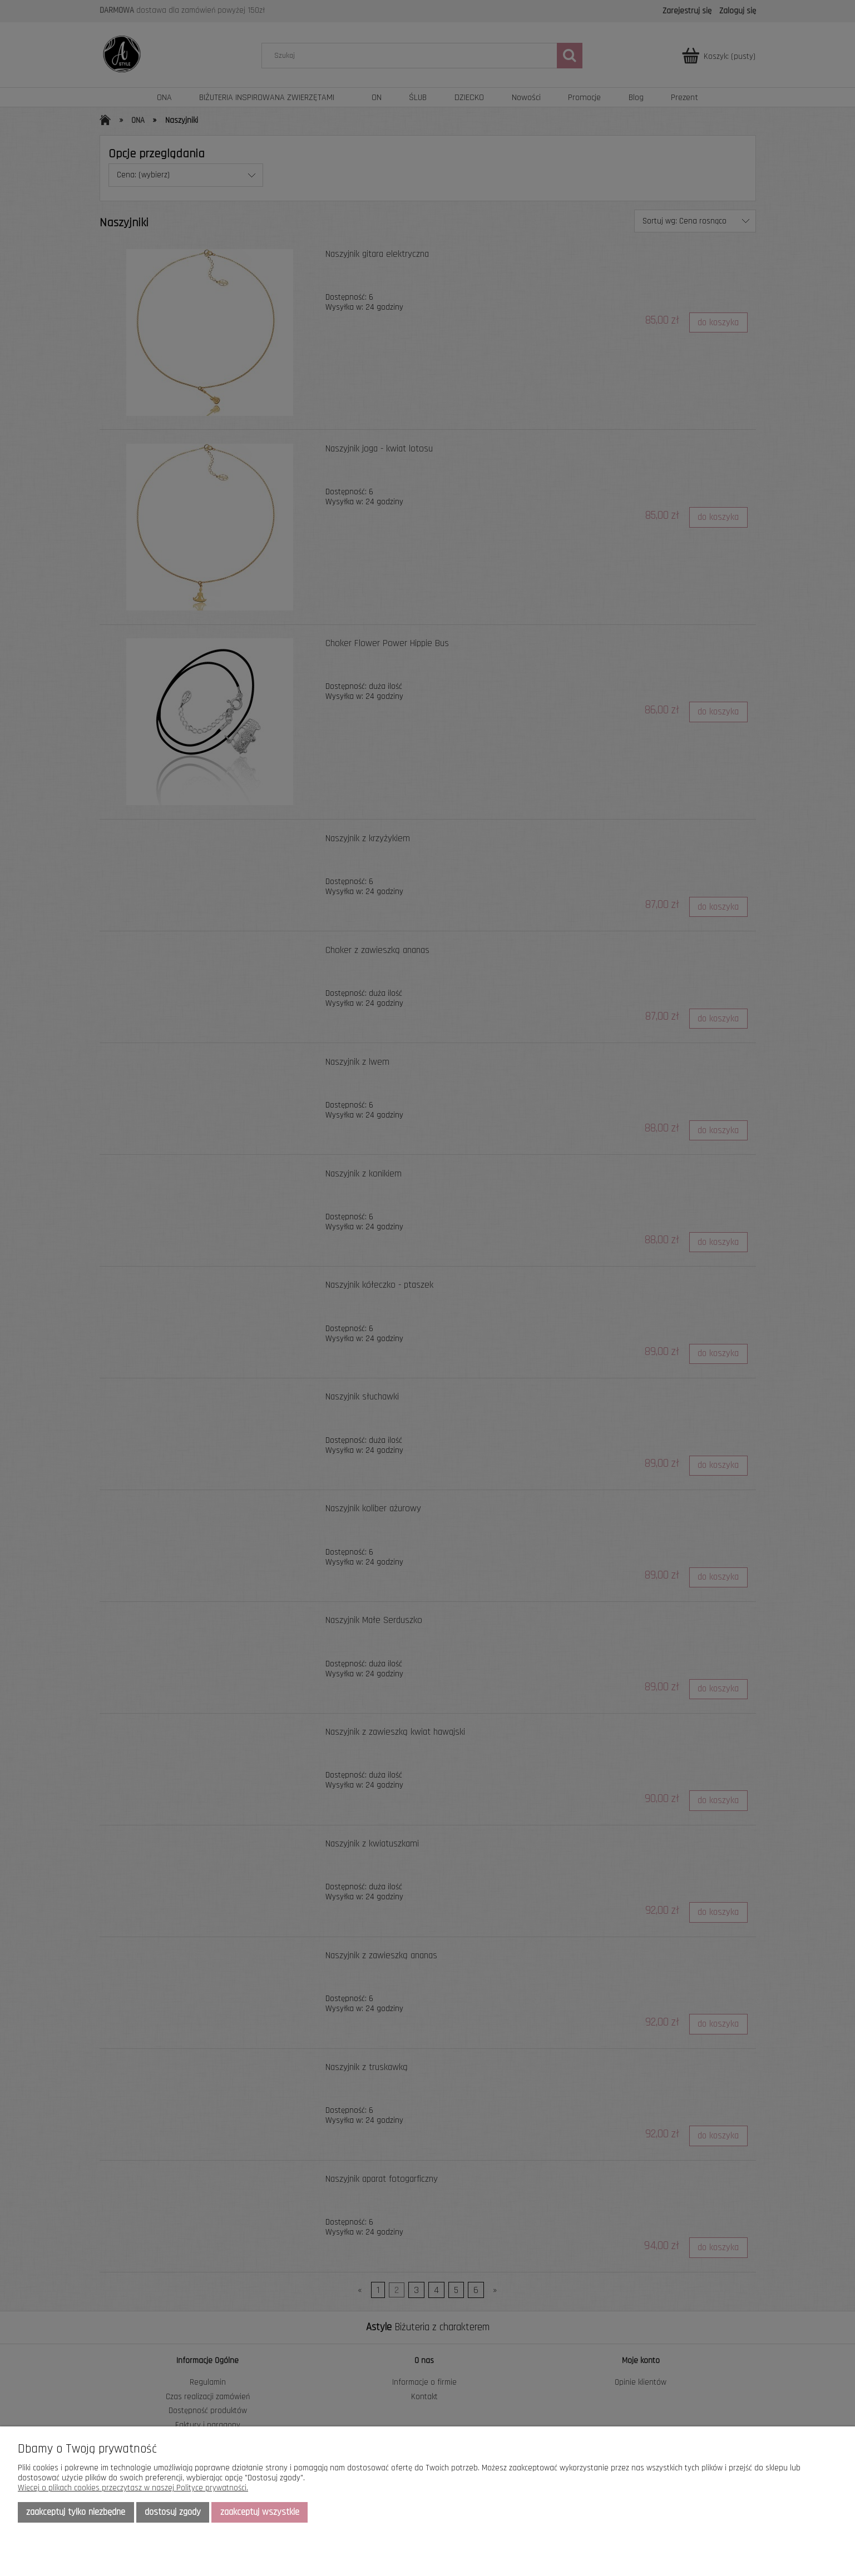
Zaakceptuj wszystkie (259, 2512)
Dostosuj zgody (173, 2512)
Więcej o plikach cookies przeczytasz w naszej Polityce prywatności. (133, 2488)
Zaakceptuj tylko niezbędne (75, 2512)
